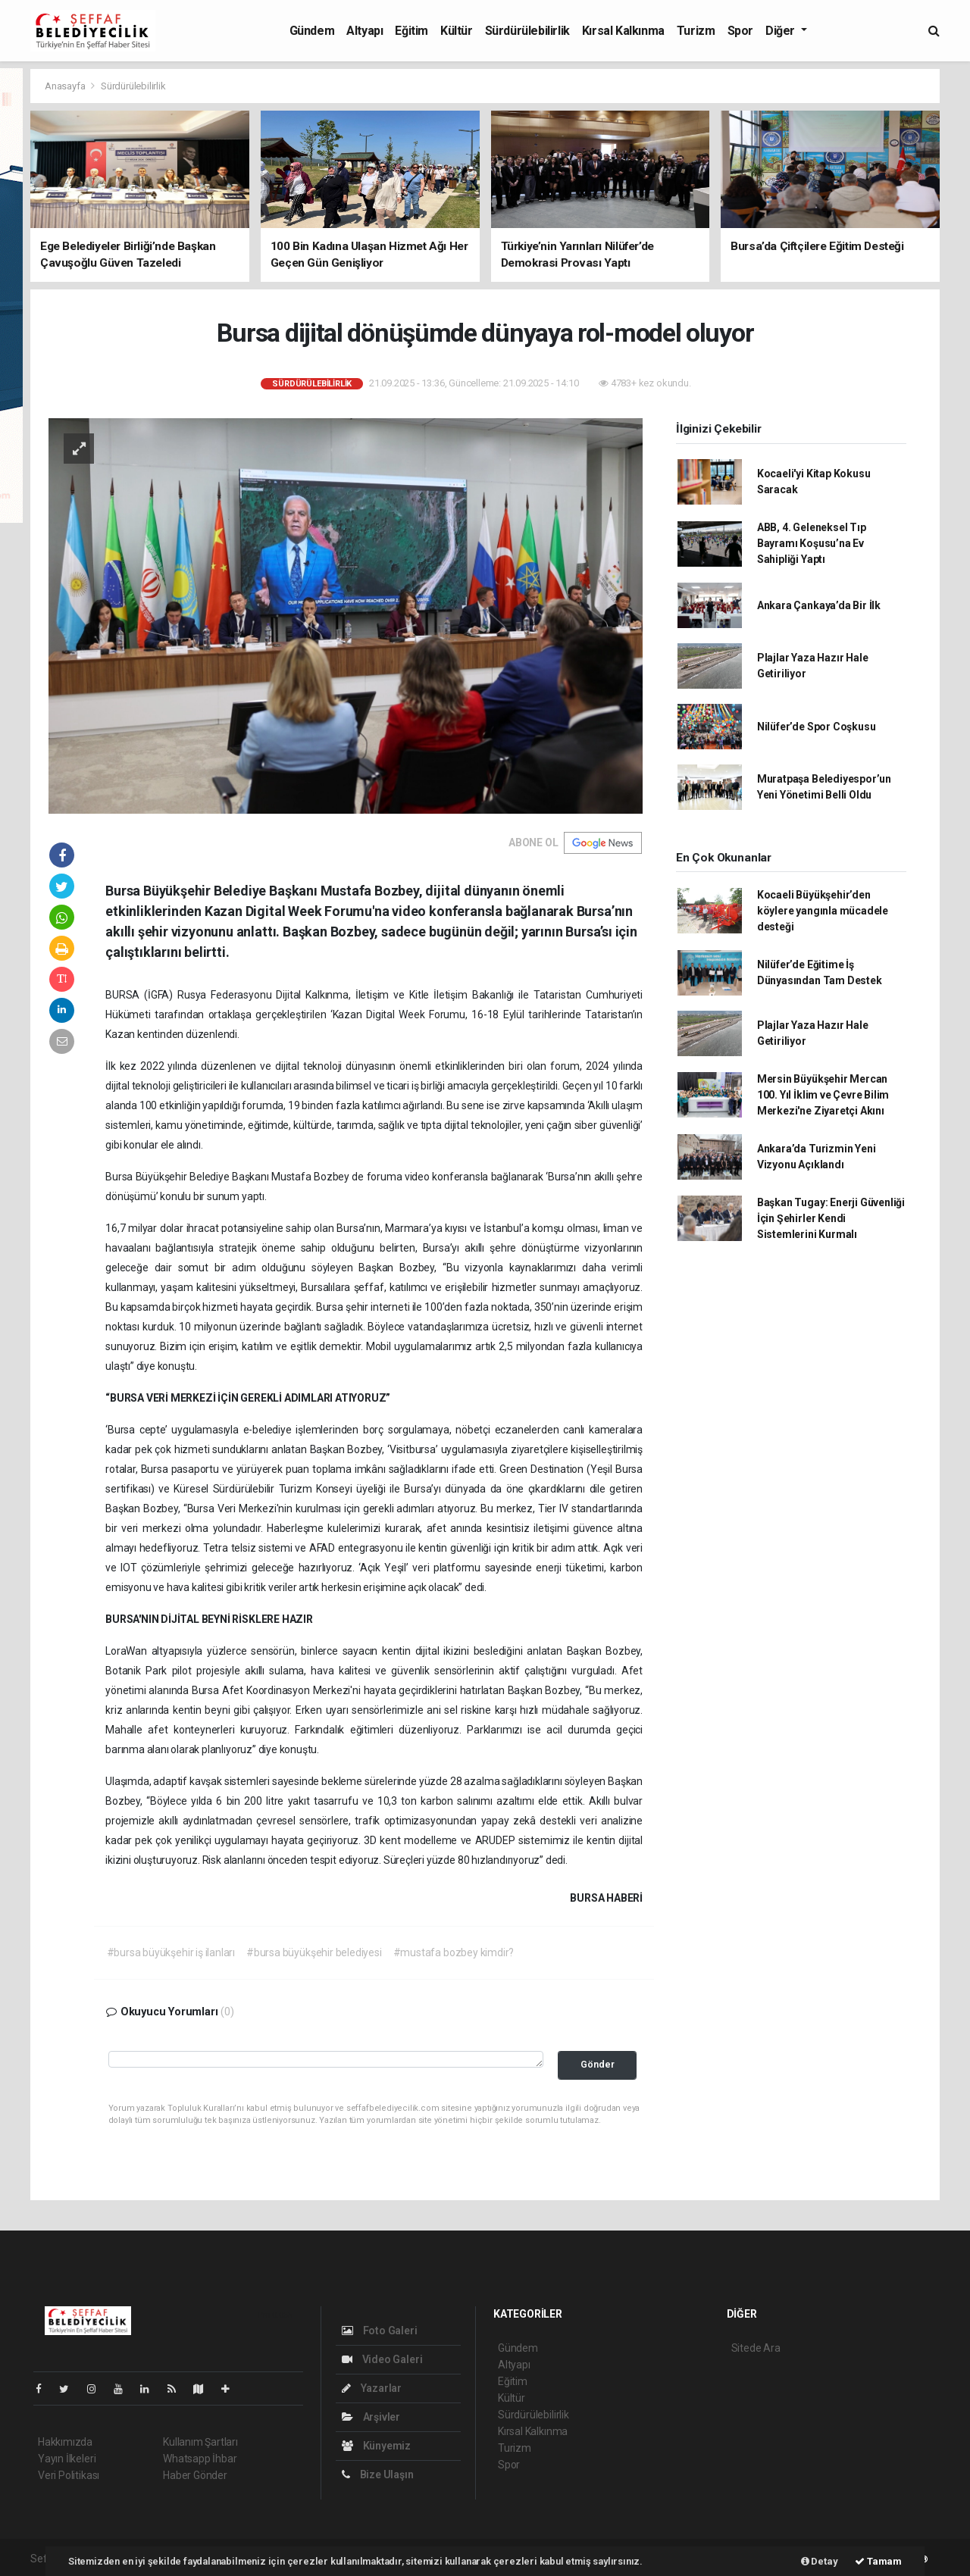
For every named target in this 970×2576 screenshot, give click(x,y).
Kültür (456, 30)
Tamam (878, 2561)
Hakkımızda (65, 2442)
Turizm (696, 30)
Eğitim (411, 30)
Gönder (597, 2064)
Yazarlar (372, 2388)
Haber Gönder (195, 2475)
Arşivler (371, 2417)
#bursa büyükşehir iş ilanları (171, 1952)
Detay (819, 2561)
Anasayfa (66, 86)
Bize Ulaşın (378, 2474)
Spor (740, 30)
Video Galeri (382, 2359)
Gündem (312, 30)
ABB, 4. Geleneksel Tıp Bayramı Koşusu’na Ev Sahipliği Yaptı (811, 543)
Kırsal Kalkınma (623, 30)
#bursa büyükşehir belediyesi (314, 1952)
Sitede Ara (756, 2348)
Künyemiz (376, 2446)
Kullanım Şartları (200, 2442)
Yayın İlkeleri (66, 2459)
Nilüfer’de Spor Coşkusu (816, 727)
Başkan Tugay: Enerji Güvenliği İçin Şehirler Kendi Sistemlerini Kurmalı (831, 1218)
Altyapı (364, 30)
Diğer (781, 30)
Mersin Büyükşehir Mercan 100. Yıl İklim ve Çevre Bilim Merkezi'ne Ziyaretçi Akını (823, 1095)
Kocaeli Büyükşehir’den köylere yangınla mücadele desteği (822, 911)
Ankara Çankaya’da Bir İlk (819, 605)
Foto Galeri (380, 2330)
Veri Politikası (68, 2475)
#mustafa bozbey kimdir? (454, 1952)
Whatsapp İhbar (199, 2459)
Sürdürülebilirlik (527, 30)
